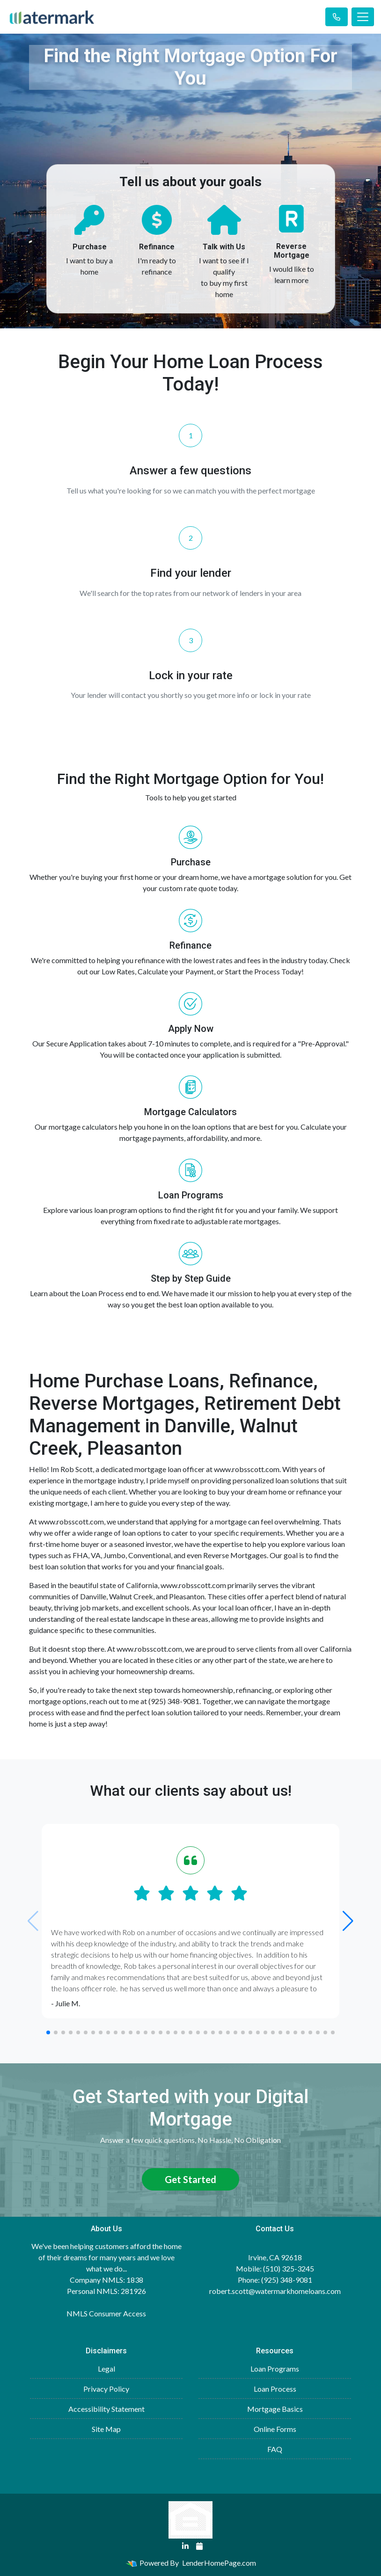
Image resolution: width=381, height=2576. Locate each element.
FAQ (274, 2449)
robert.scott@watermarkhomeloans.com (275, 2290)
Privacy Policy (106, 2388)
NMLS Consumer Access (106, 2313)
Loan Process (275, 2388)
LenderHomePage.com (219, 2562)
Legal (106, 2368)
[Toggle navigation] (363, 16)
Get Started (190, 2179)
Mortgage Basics (275, 2408)
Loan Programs (274, 2368)
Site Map (106, 2428)
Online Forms (275, 2428)
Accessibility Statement (106, 2408)
